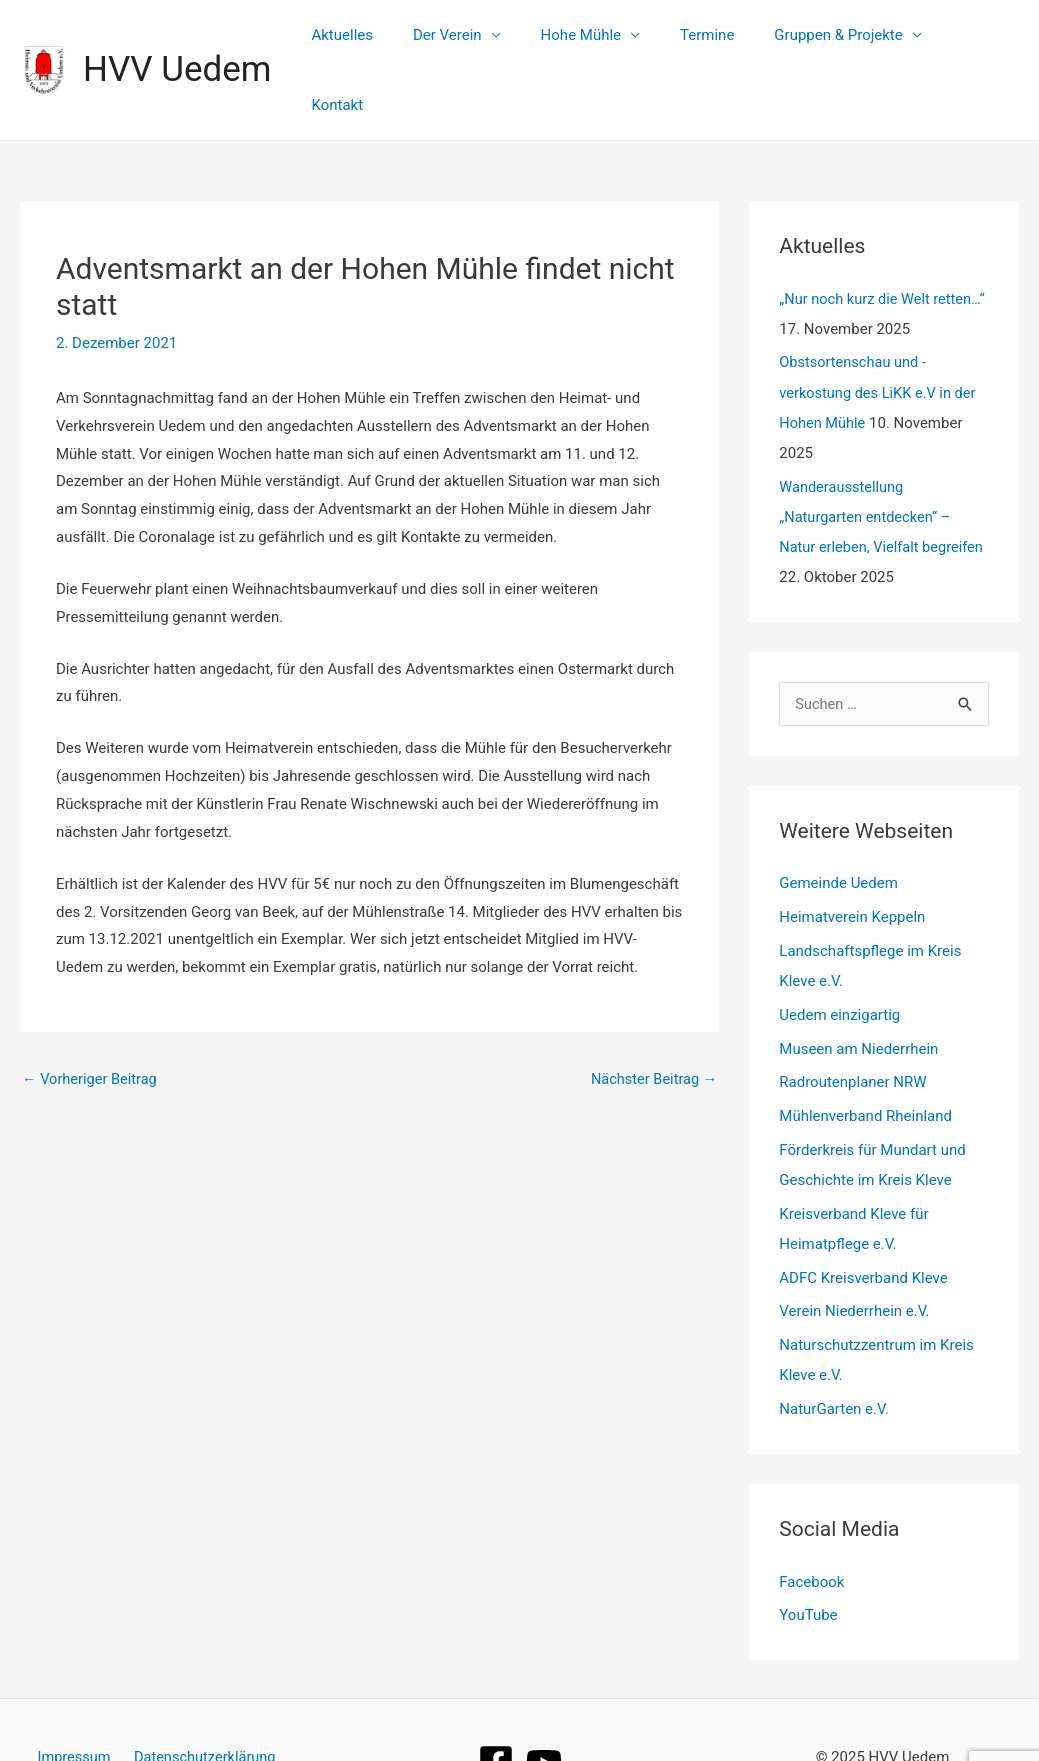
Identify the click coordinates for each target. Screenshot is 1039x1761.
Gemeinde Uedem (838, 821)
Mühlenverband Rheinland (865, 1053)
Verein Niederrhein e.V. (854, 1248)
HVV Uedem (177, 38)
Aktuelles (383, 39)
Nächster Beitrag (652, 1017)
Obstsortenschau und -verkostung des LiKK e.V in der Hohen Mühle (880, 330)
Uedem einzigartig (839, 952)
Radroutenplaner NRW (852, 1019)
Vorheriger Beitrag (91, 1017)
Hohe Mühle (601, 39)
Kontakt (978, 39)
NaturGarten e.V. (834, 1346)
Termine (718, 39)
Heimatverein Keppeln (852, 854)
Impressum (75, 1693)
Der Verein (478, 39)
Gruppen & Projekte (839, 39)
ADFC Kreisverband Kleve (863, 1214)
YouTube (808, 1552)
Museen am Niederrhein (858, 986)
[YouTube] (544, 1698)
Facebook (811, 1518)
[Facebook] (496, 1698)
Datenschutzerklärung (202, 1693)
